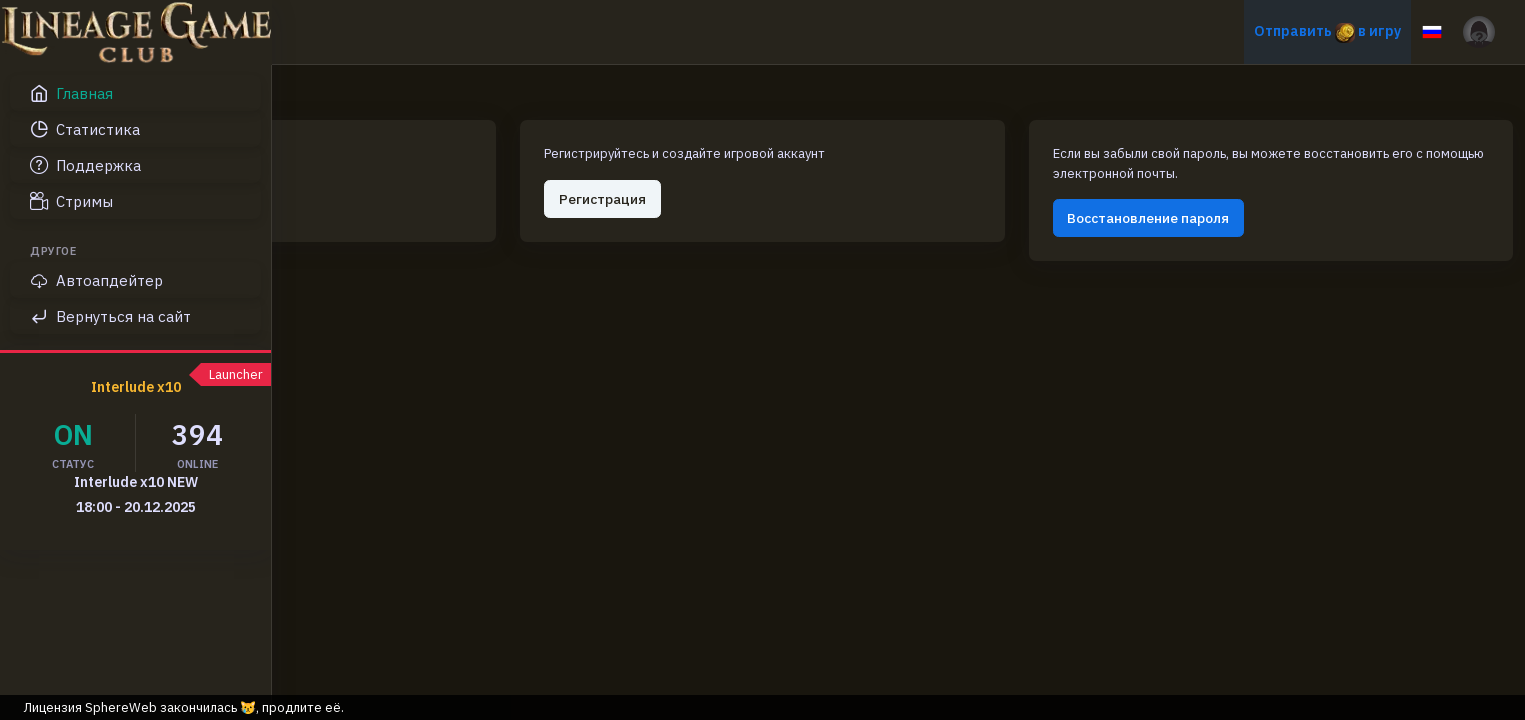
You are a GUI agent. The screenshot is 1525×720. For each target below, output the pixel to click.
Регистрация (790, 176)
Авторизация (387, 176)
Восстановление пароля (1232, 196)
